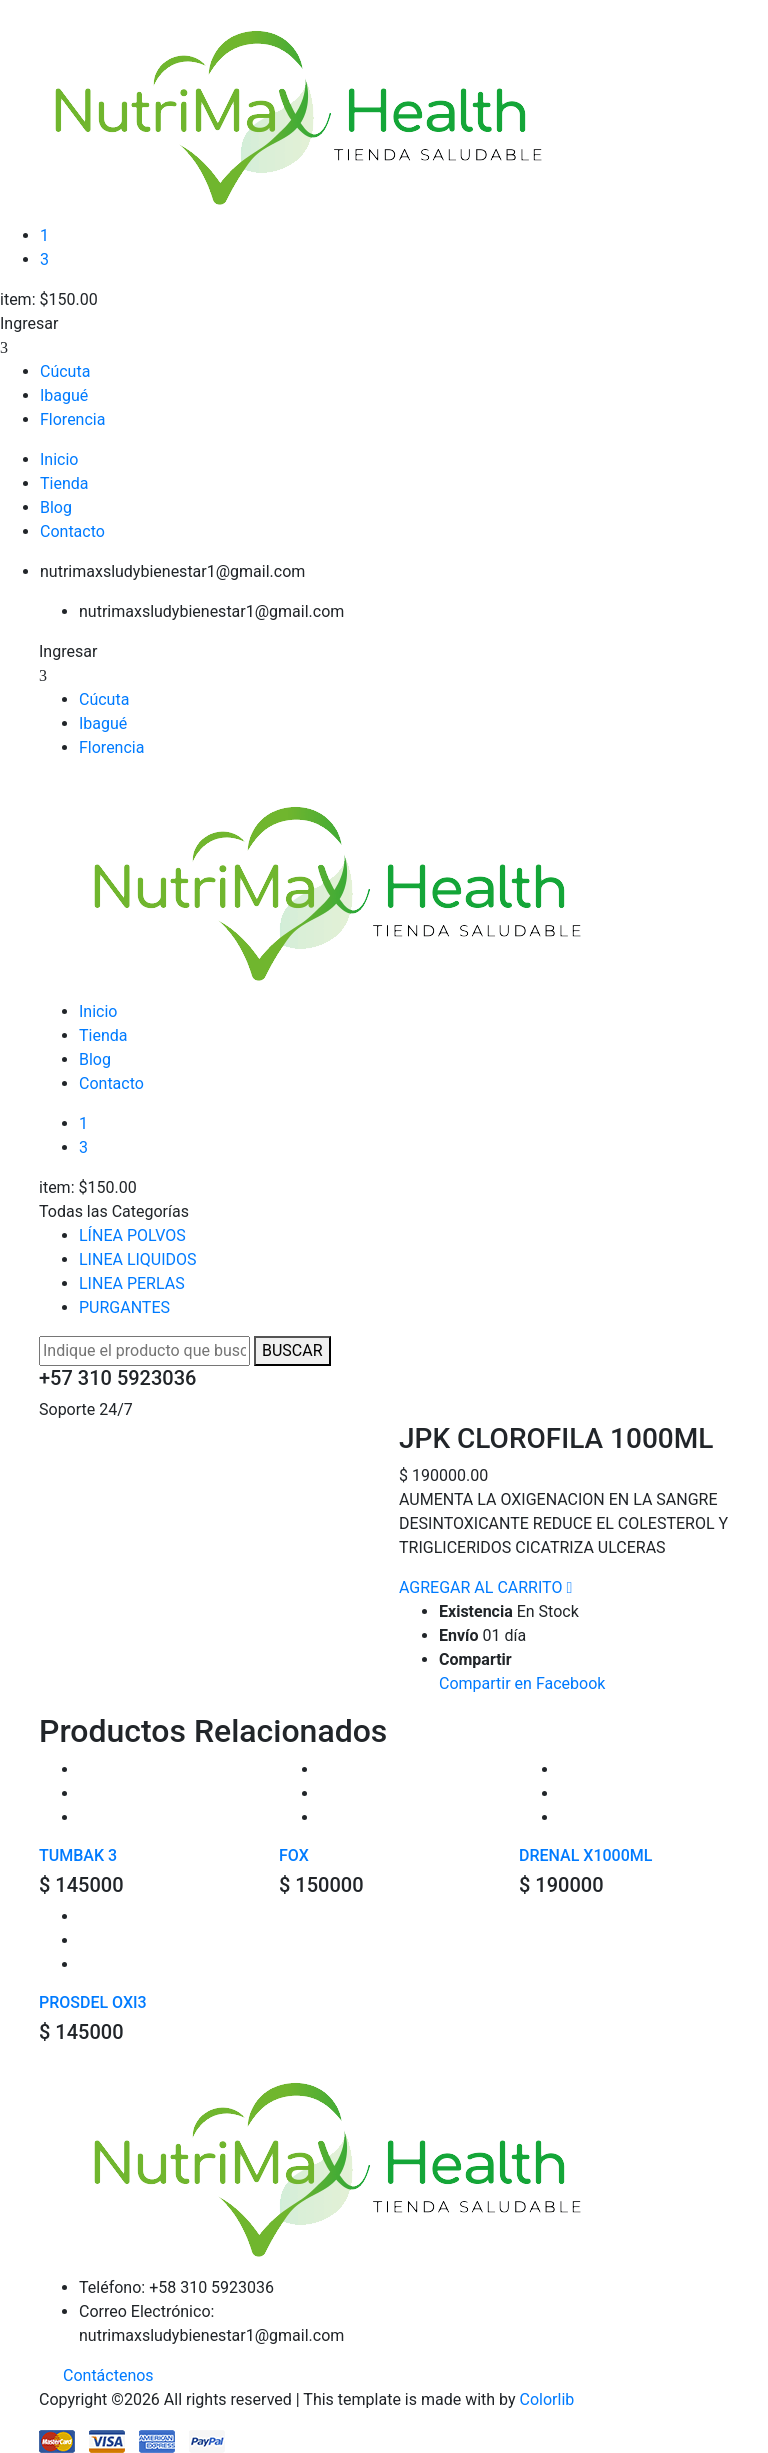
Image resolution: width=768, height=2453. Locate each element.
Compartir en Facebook (522, 1683)
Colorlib (547, 2399)
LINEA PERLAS (132, 1283)
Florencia (72, 419)
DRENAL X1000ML (585, 1855)
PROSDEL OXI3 (93, 2002)
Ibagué (64, 395)
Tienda (64, 483)
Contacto (72, 531)
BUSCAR (292, 1350)
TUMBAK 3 (78, 1855)
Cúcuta (65, 371)
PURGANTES (124, 1307)
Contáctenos (108, 2375)
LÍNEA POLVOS (132, 1235)
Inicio (59, 459)
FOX (294, 1855)
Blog (56, 507)
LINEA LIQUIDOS (138, 1259)
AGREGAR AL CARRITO (480, 1587)
